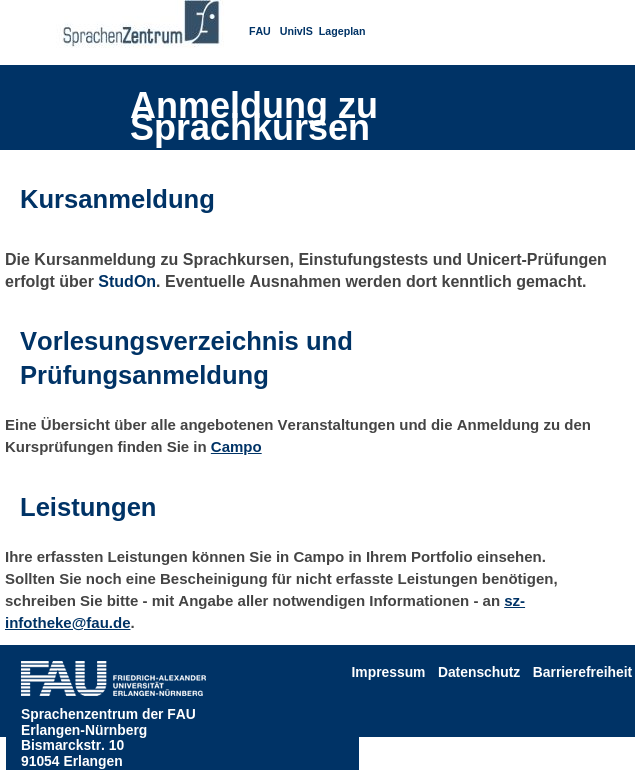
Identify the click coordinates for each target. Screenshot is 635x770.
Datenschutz (479, 672)
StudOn (127, 281)
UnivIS (296, 31)
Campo (236, 446)
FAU (260, 31)
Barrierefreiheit (582, 672)
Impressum (389, 672)
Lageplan (342, 31)
